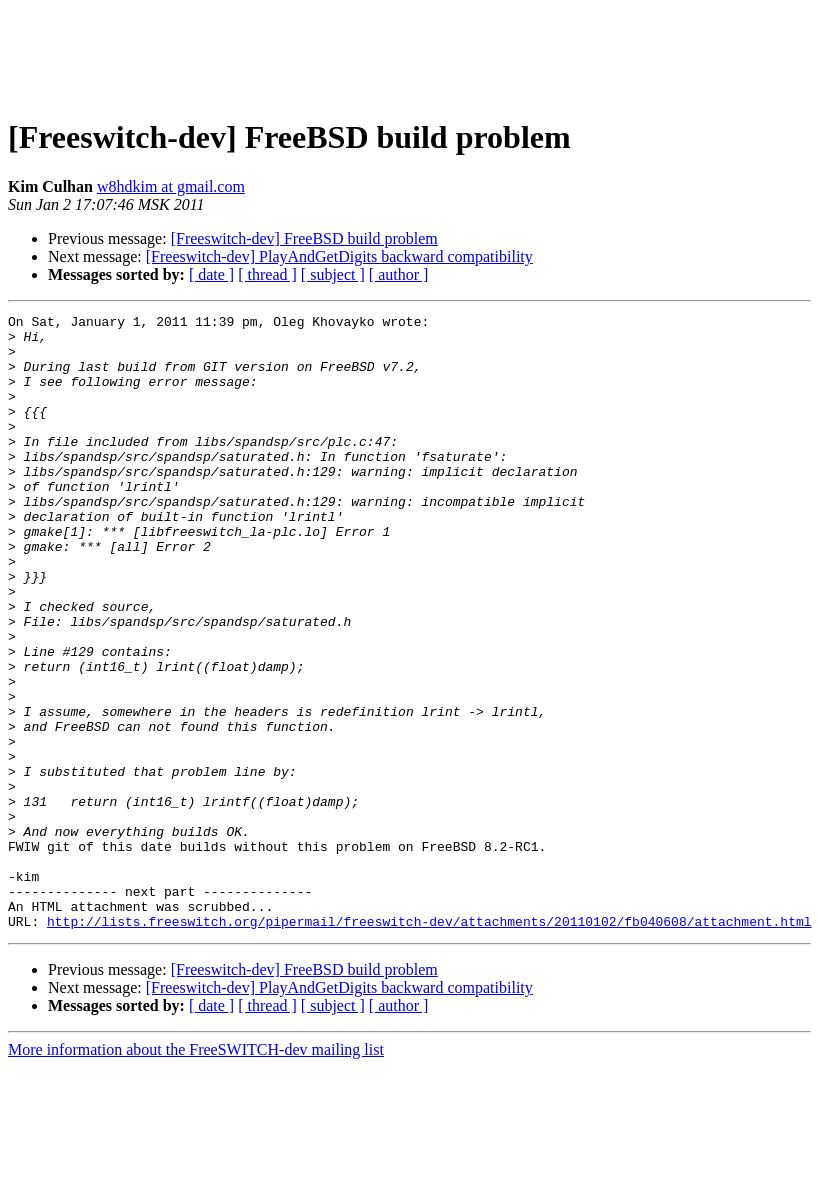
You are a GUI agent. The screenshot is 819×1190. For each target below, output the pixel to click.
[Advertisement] (410, 53)
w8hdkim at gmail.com (171, 186)
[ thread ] (267, 274)
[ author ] (399, 274)
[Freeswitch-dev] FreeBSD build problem (304, 238)
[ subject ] (333, 274)
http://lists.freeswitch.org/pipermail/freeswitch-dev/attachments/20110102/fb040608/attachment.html (429, 1044)
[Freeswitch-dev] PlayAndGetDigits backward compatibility (339, 256)
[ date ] (211, 274)
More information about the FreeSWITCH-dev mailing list (196, 1172)
